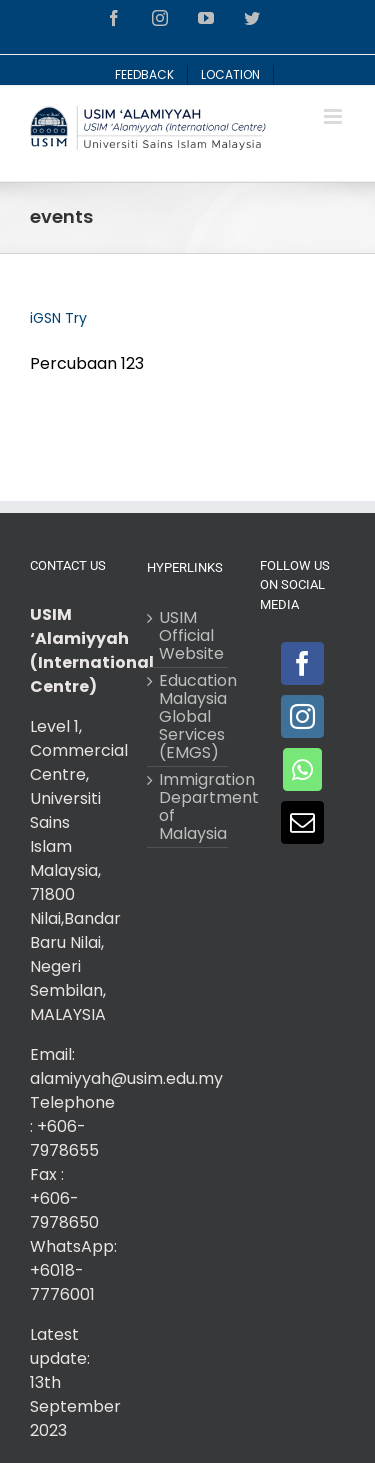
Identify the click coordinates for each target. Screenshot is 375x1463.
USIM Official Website (188, 636)
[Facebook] (302, 663)
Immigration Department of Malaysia (188, 807)
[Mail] (302, 822)
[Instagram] (302, 716)
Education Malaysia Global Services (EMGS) (188, 717)
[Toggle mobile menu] (334, 116)
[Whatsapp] (302, 769)
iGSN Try (58, 318)
